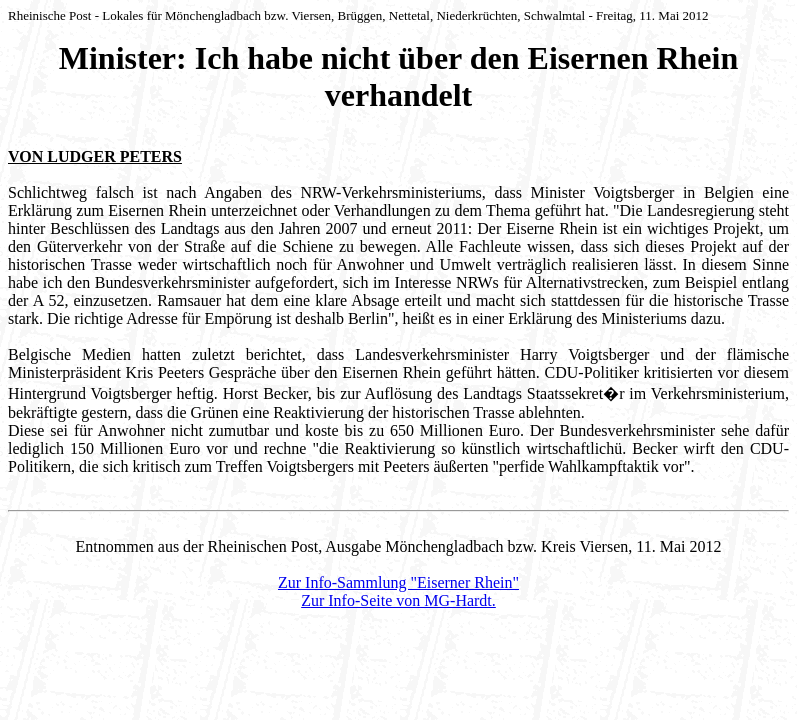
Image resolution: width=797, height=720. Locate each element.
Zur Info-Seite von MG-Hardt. (398, 600)
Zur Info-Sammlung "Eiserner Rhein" (398, 582)
